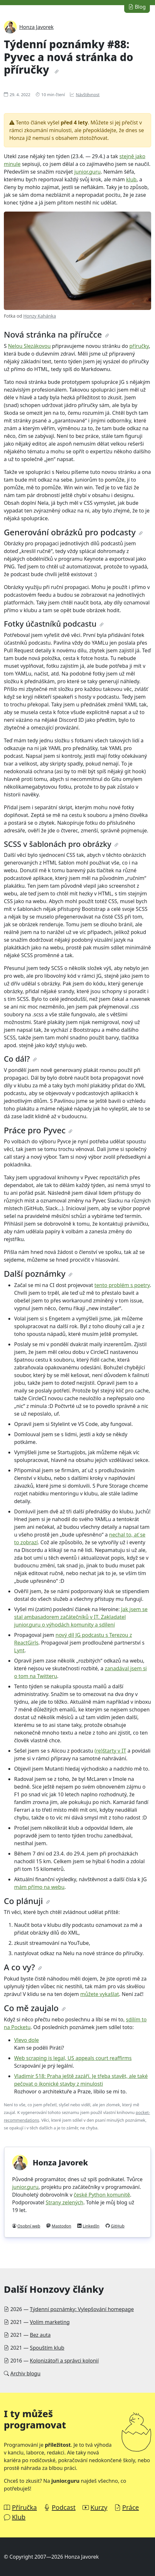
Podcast (63, 2507)
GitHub (118, 2226)
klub (131, 179)
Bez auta (40, 2334)
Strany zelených (64, 2202)
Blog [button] (137, 6)
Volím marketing (50, 2322)
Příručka (24, 2507)
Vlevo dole (26, 2040)
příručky (139, 345)
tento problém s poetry (122, 1285)
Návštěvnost (87, 94)
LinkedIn (91, 2226)
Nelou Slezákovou (29, 345)
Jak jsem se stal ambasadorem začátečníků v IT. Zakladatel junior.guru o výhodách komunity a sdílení (81, 1617)
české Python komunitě (102, 2194)
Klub (18, 2517)
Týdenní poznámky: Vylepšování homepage (82, 2309)
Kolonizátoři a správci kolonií (64, 2360)
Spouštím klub (47, 2347)
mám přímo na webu (39, 1887)
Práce (130, 2507)
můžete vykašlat (99, 1994)
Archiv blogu (25, 2373)
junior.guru (87, 171)
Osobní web (28, 2226)
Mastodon (61, 2226)
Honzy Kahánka (39, 316)
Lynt (19, 1650)
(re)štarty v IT (110, 1750)
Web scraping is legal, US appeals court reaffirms (73, 2058)
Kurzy (99, 2507)
